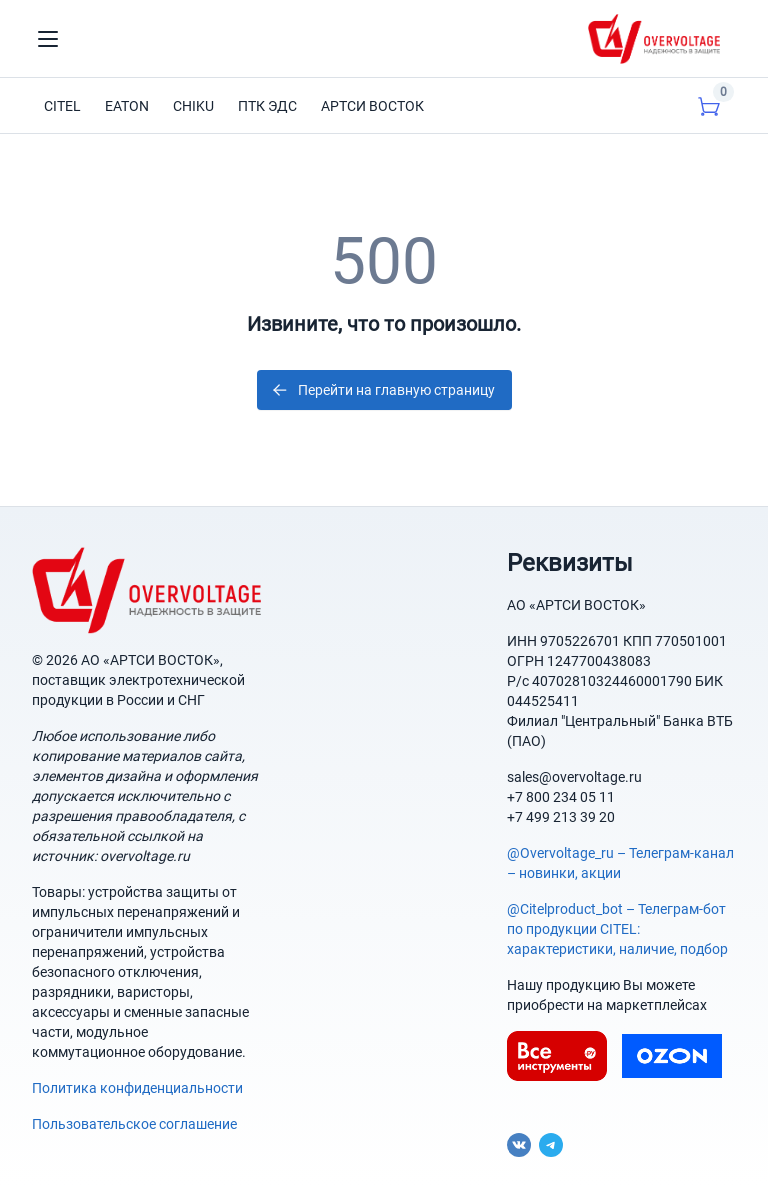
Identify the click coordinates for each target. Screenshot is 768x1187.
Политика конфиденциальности (137, 1088)
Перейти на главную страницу (382, 390)
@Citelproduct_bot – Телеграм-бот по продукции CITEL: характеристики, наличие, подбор (617, 929)
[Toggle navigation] (48, 39)
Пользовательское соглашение (134, 1124)
